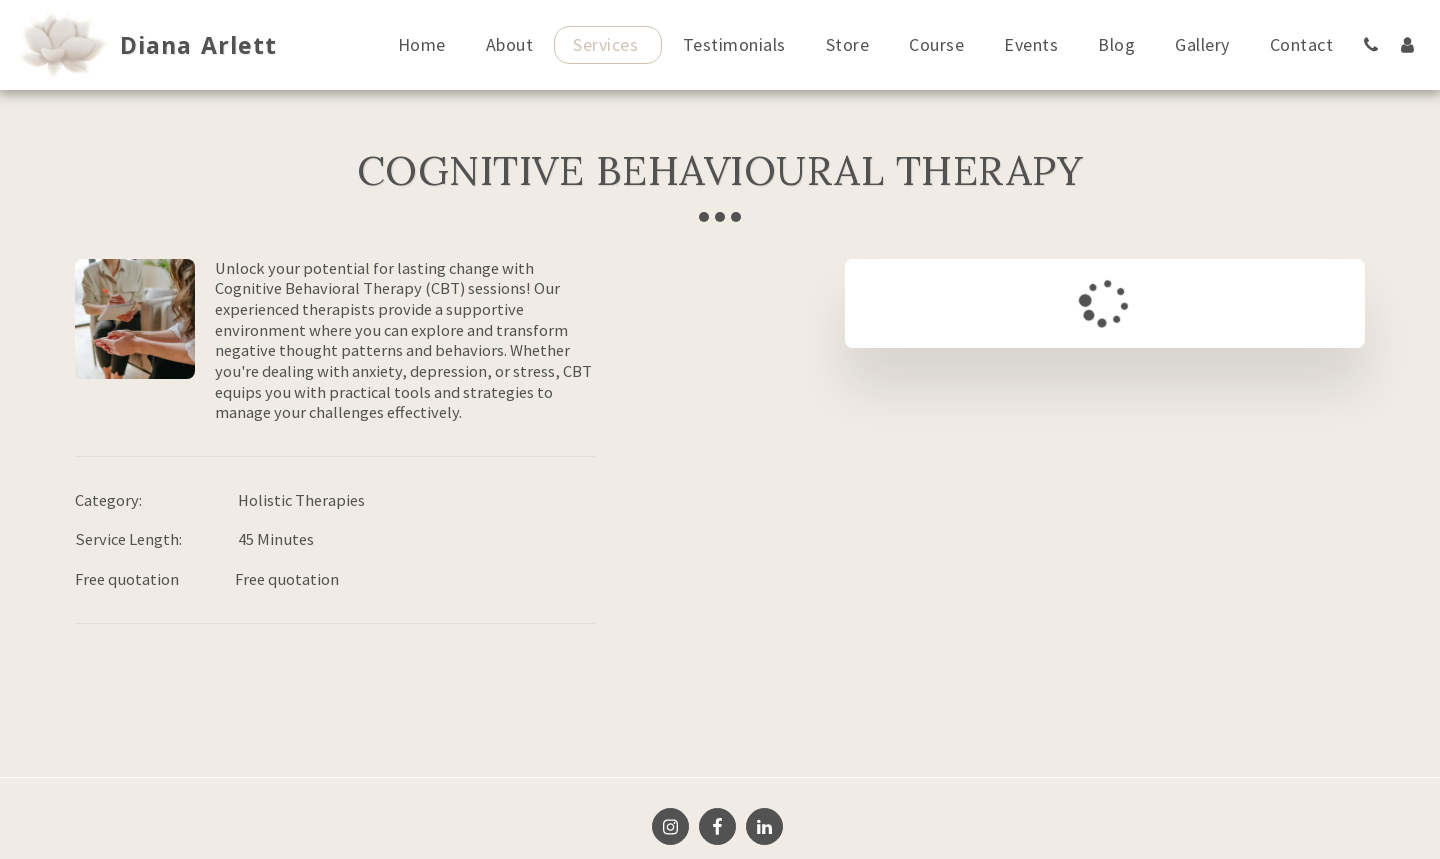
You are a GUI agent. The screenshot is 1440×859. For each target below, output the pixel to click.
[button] (1371, 44)
